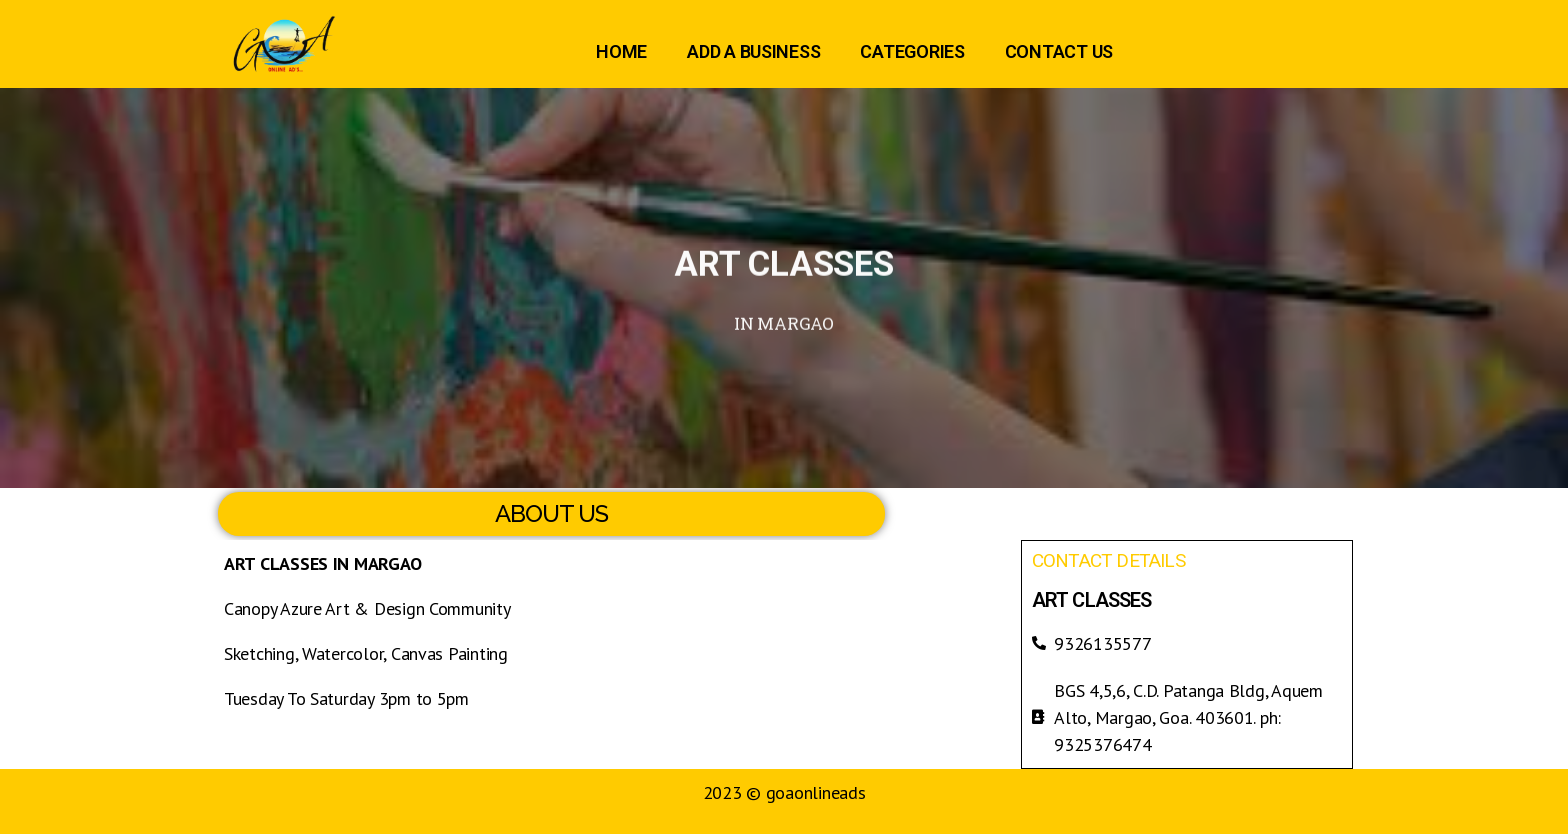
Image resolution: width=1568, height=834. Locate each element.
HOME (621, 51)
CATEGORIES (912, 51)
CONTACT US (1059, 51)
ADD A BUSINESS (753, 51)
